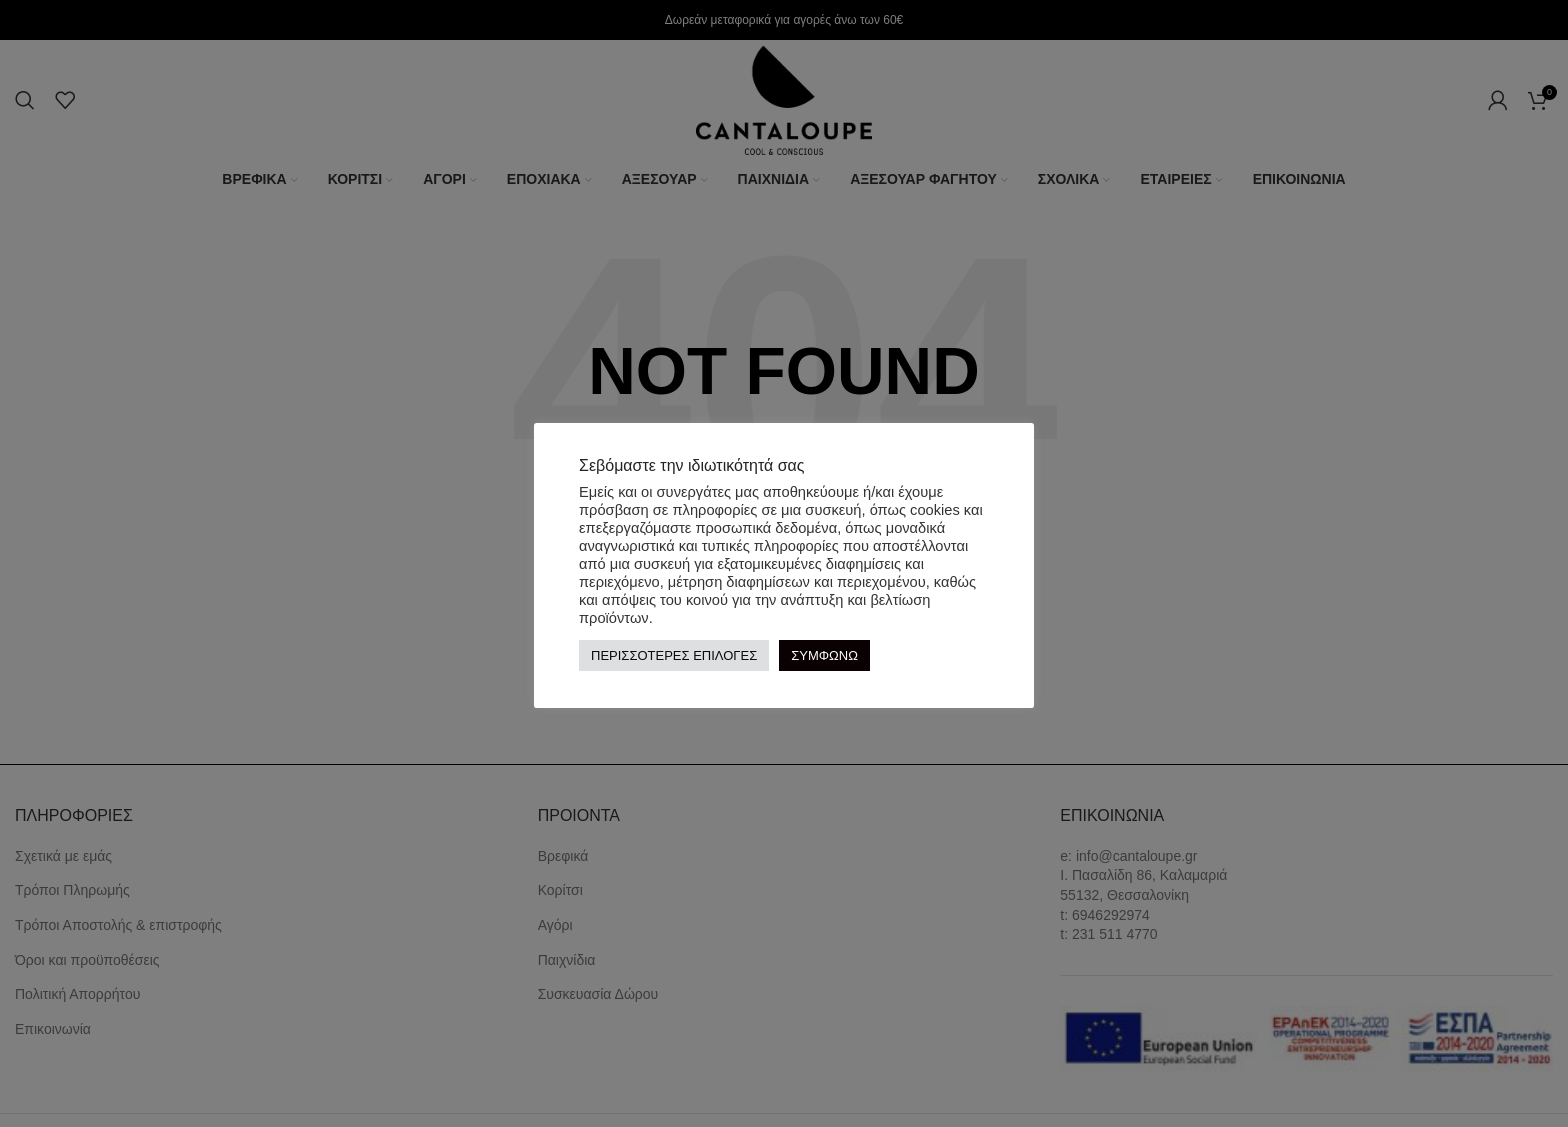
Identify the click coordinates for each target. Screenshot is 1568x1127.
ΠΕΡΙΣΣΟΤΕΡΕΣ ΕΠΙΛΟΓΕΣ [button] (674, 655)
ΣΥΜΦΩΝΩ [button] (824, 655)
